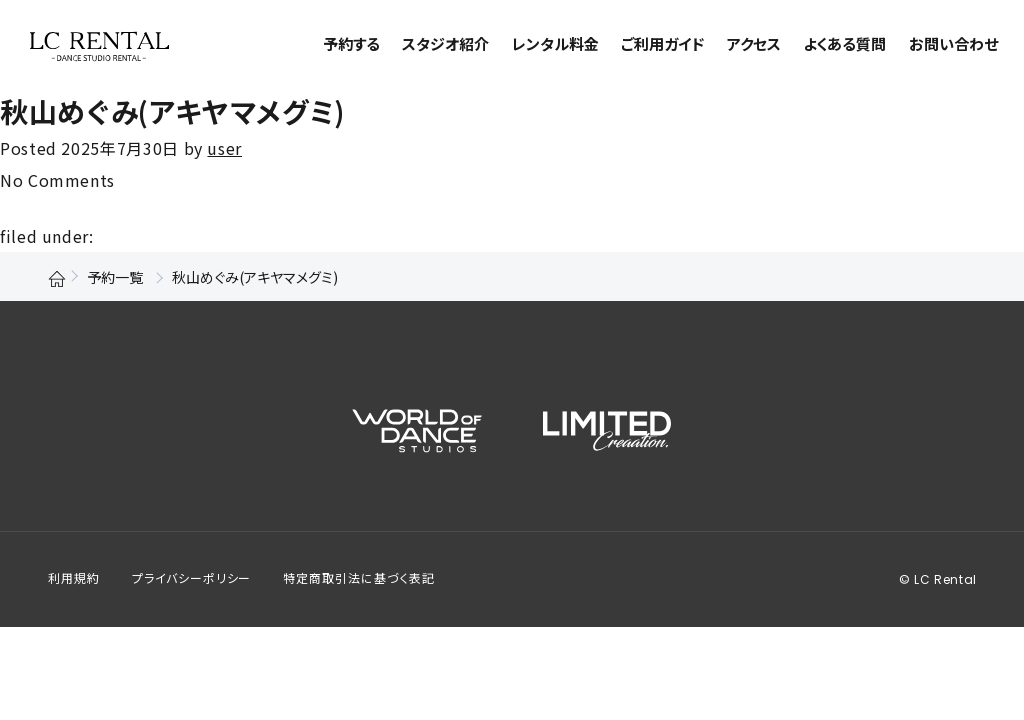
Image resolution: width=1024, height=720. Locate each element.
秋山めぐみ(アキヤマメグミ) (172, 111)
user (224, 148)
